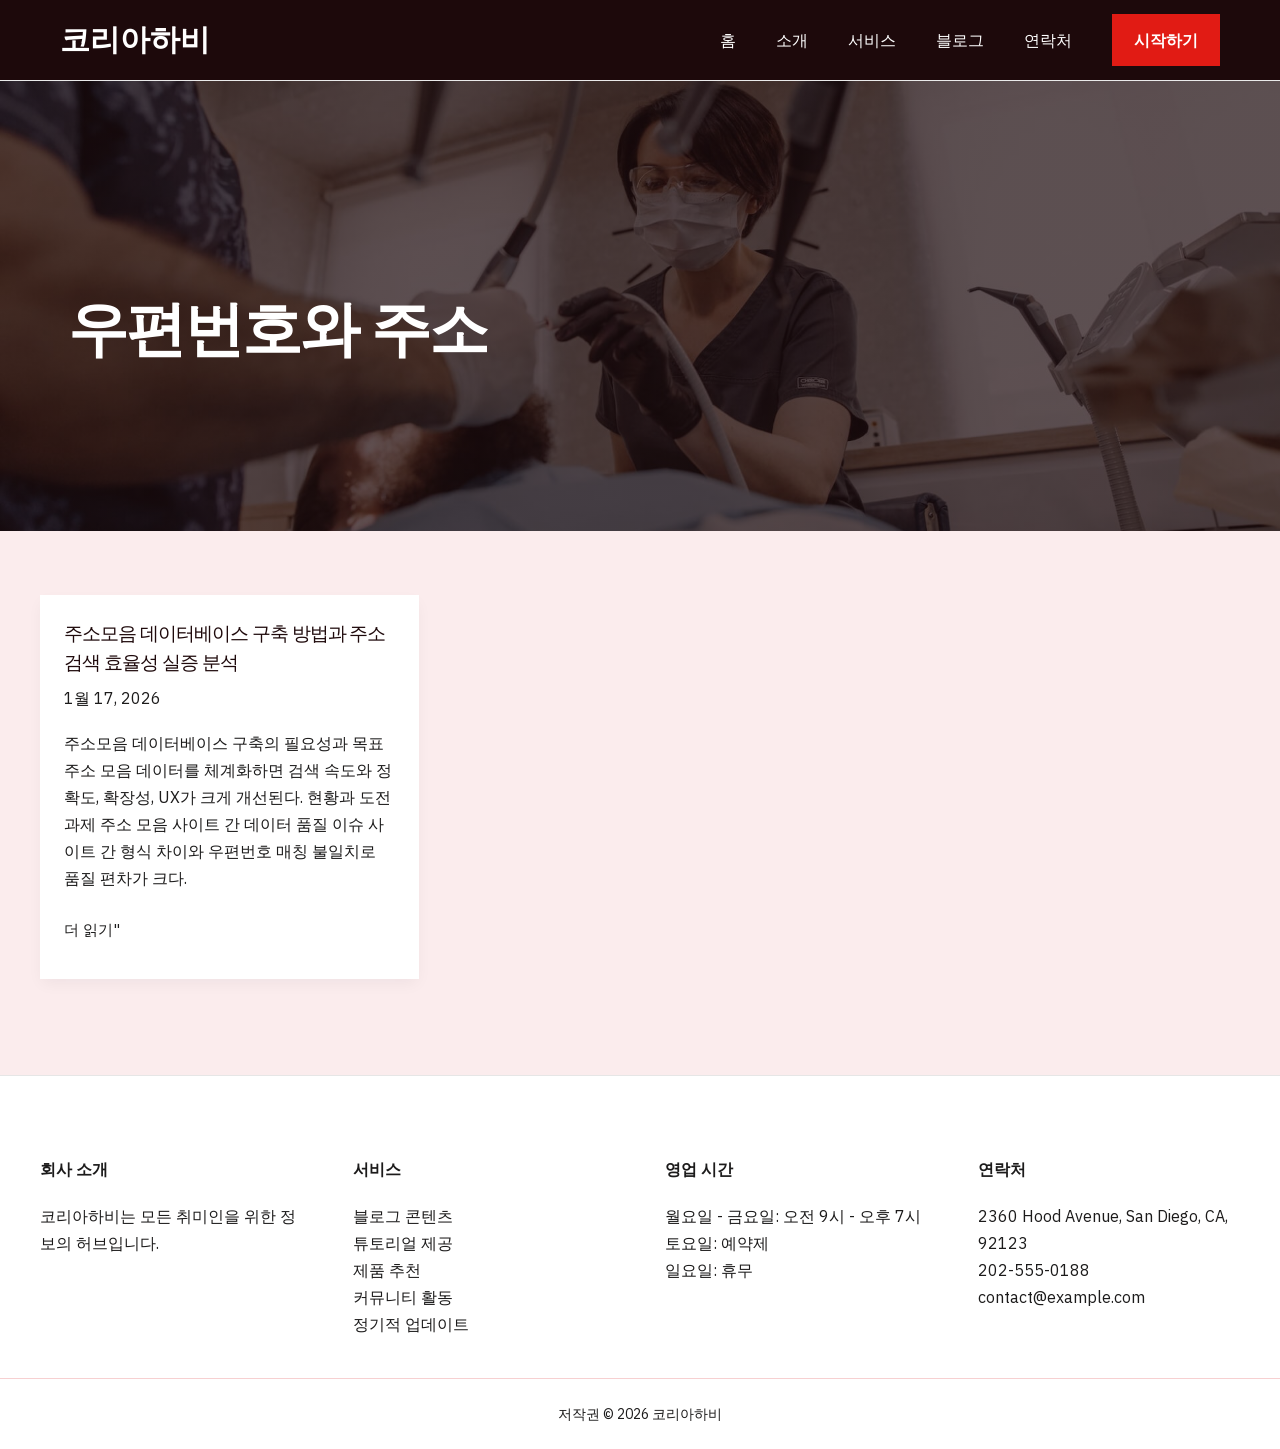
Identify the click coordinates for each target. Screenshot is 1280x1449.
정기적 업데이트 (411, 1324)
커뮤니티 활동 (403, 1297)
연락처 (1052, 40)
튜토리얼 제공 (403, 1243)
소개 (820, 40)
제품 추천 (387, 1270)
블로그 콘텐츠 (403, 1216)
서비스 (892, 40)
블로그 (972, 40)
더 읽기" (93, 929)
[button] (1166, 40)
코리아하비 (135, 39)
